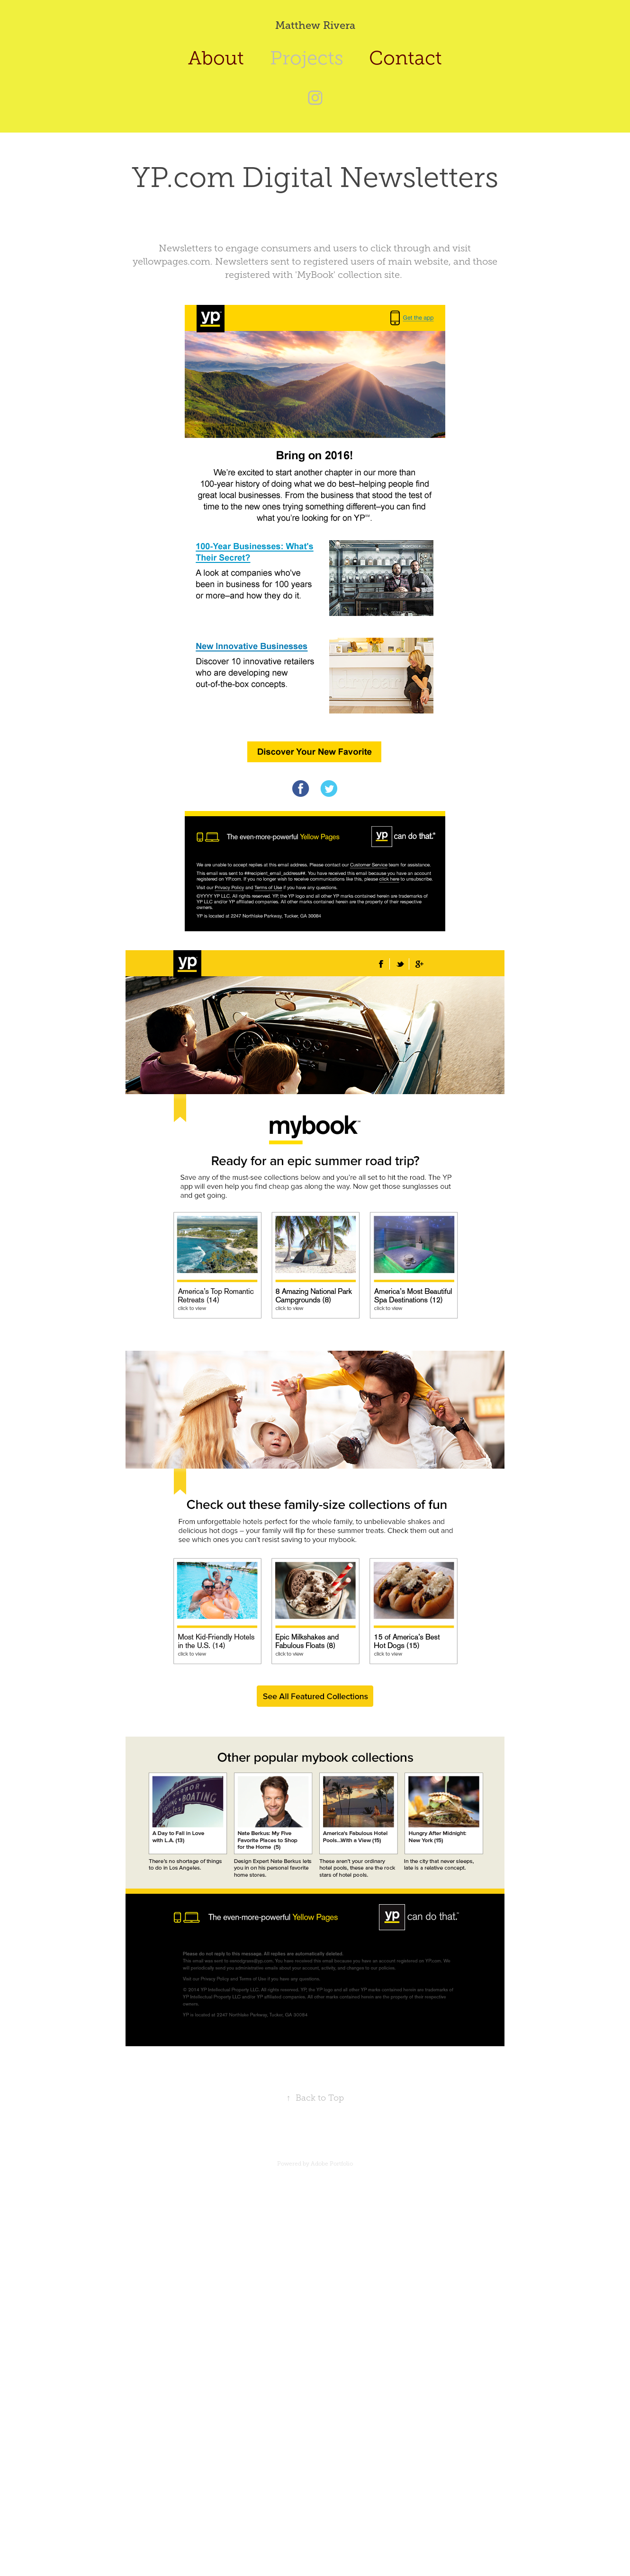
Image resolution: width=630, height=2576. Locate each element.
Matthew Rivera (315, 25)
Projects (306, 58)
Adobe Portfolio (332, 2163)
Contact (405, 58)
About (216, 58)
